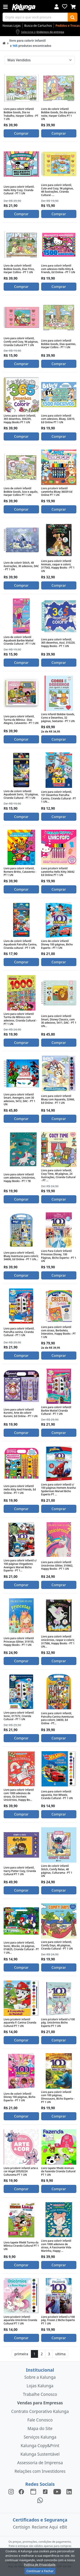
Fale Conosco (40, 2420)
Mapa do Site (40, 2428)
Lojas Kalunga (40, 2386)
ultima (60, 2354)
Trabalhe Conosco (40, 2394)
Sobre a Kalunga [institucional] (40, 2377)
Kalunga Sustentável (40, 2454)
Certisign (21, 2527)
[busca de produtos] (35, 17)
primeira (21, 2354)
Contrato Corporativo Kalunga (40, 2411)
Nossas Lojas (12, 26)
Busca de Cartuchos (38, 26)
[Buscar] (72, 17)
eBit (63, 2527)
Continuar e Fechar (40, 2571)
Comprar (21, 133)
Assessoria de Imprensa (40, 2462)
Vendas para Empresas (40, 2403)
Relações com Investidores (40, 2471)
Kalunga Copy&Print (40, 2445)
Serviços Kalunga (40, 2437)
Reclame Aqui (45, 2527)
